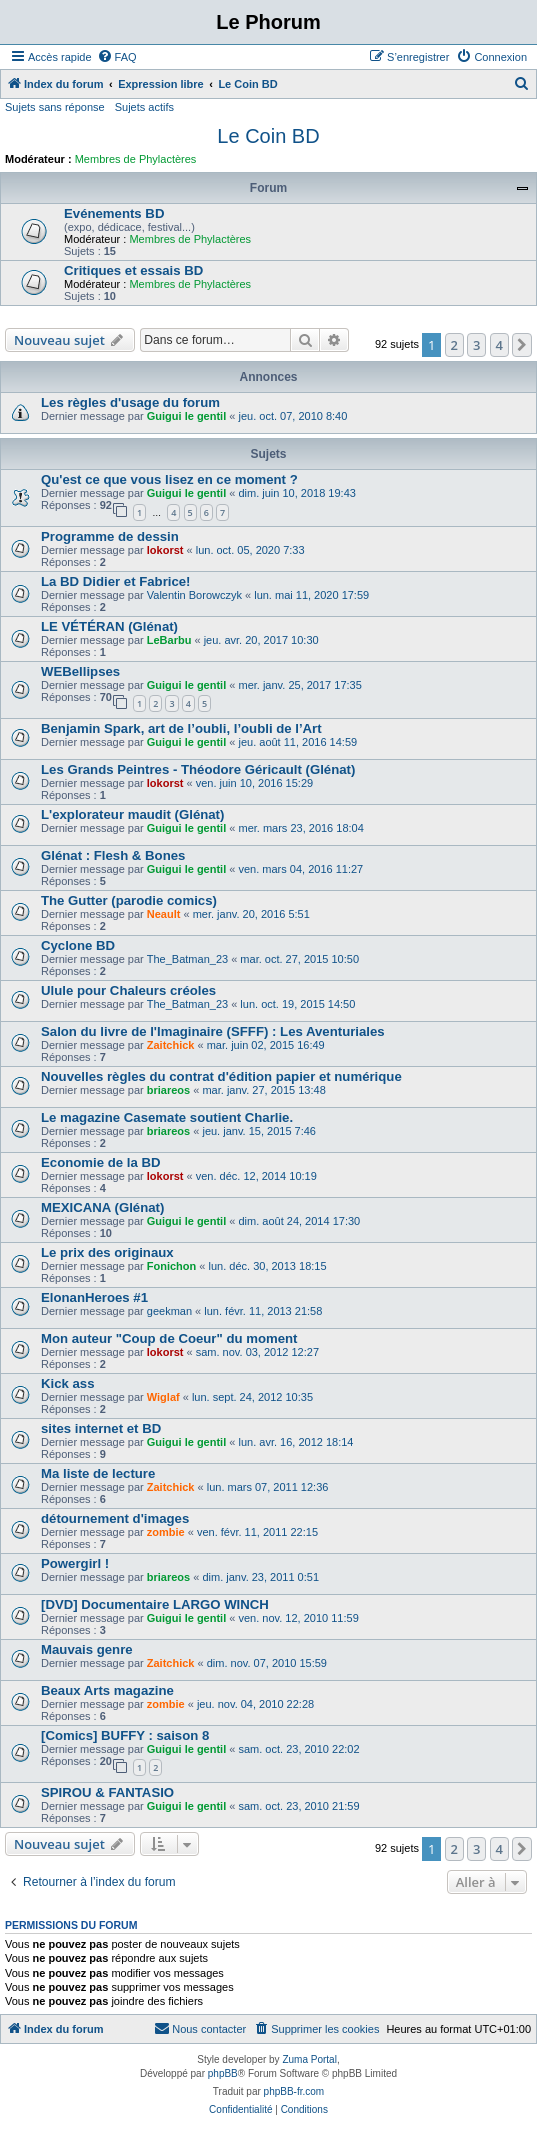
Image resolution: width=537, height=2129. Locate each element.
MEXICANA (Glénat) (102, 1207)
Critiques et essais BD (133, 270)
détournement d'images (115, 1518)
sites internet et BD (101, 1428)
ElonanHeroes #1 (94, 1297)
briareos (168, 1090)
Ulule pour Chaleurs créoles (128, 990)
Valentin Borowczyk (194, 595)
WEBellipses (80, 671)
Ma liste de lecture (98, 1473)
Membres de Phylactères (136, 159)
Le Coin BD (268, 136)
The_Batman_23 (187, 959)
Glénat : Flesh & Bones (113, 855)
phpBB (223, 2073)
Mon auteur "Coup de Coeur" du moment (169, 1338)
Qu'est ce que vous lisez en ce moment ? (169, 479)
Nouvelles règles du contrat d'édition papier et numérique (221, 1076)
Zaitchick (171, 1045)
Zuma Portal (309, 2059)
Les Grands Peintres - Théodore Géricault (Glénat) (198, 769)
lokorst (165, 550)
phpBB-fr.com (294, 2091)
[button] (522, 345)
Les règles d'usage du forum (130, 402)
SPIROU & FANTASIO (107, 1792)
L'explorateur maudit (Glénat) (132, 814)
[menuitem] (117, 57)
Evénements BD (114, 213)
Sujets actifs (144, 107)
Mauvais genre (87, 1649)
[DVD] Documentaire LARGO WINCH (155, 1604)
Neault (164, 914)
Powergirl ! (75, 1563)
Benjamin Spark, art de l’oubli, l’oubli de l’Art (181, 728)
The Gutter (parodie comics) (129, 900)
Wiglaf (163, 1397)
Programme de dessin (110, 536)
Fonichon (172, 1266)
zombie (166, 1532)
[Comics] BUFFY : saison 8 (125, 1735)
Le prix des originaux (107, 1252)
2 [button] (454, 345)
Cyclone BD (78, 945)
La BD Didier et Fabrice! (116, 581)
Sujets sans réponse (55, 107)
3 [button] (476, 345)
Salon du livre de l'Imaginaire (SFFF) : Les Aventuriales (213, 1031)
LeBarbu (169, 640)
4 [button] (499, 345)
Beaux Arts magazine (107, 1690)
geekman (169, 1311)
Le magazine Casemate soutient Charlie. (167, 1117)
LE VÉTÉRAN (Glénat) (109, 626)
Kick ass (68, 1383)
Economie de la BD (100, 1162)
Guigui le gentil (186, 416)
